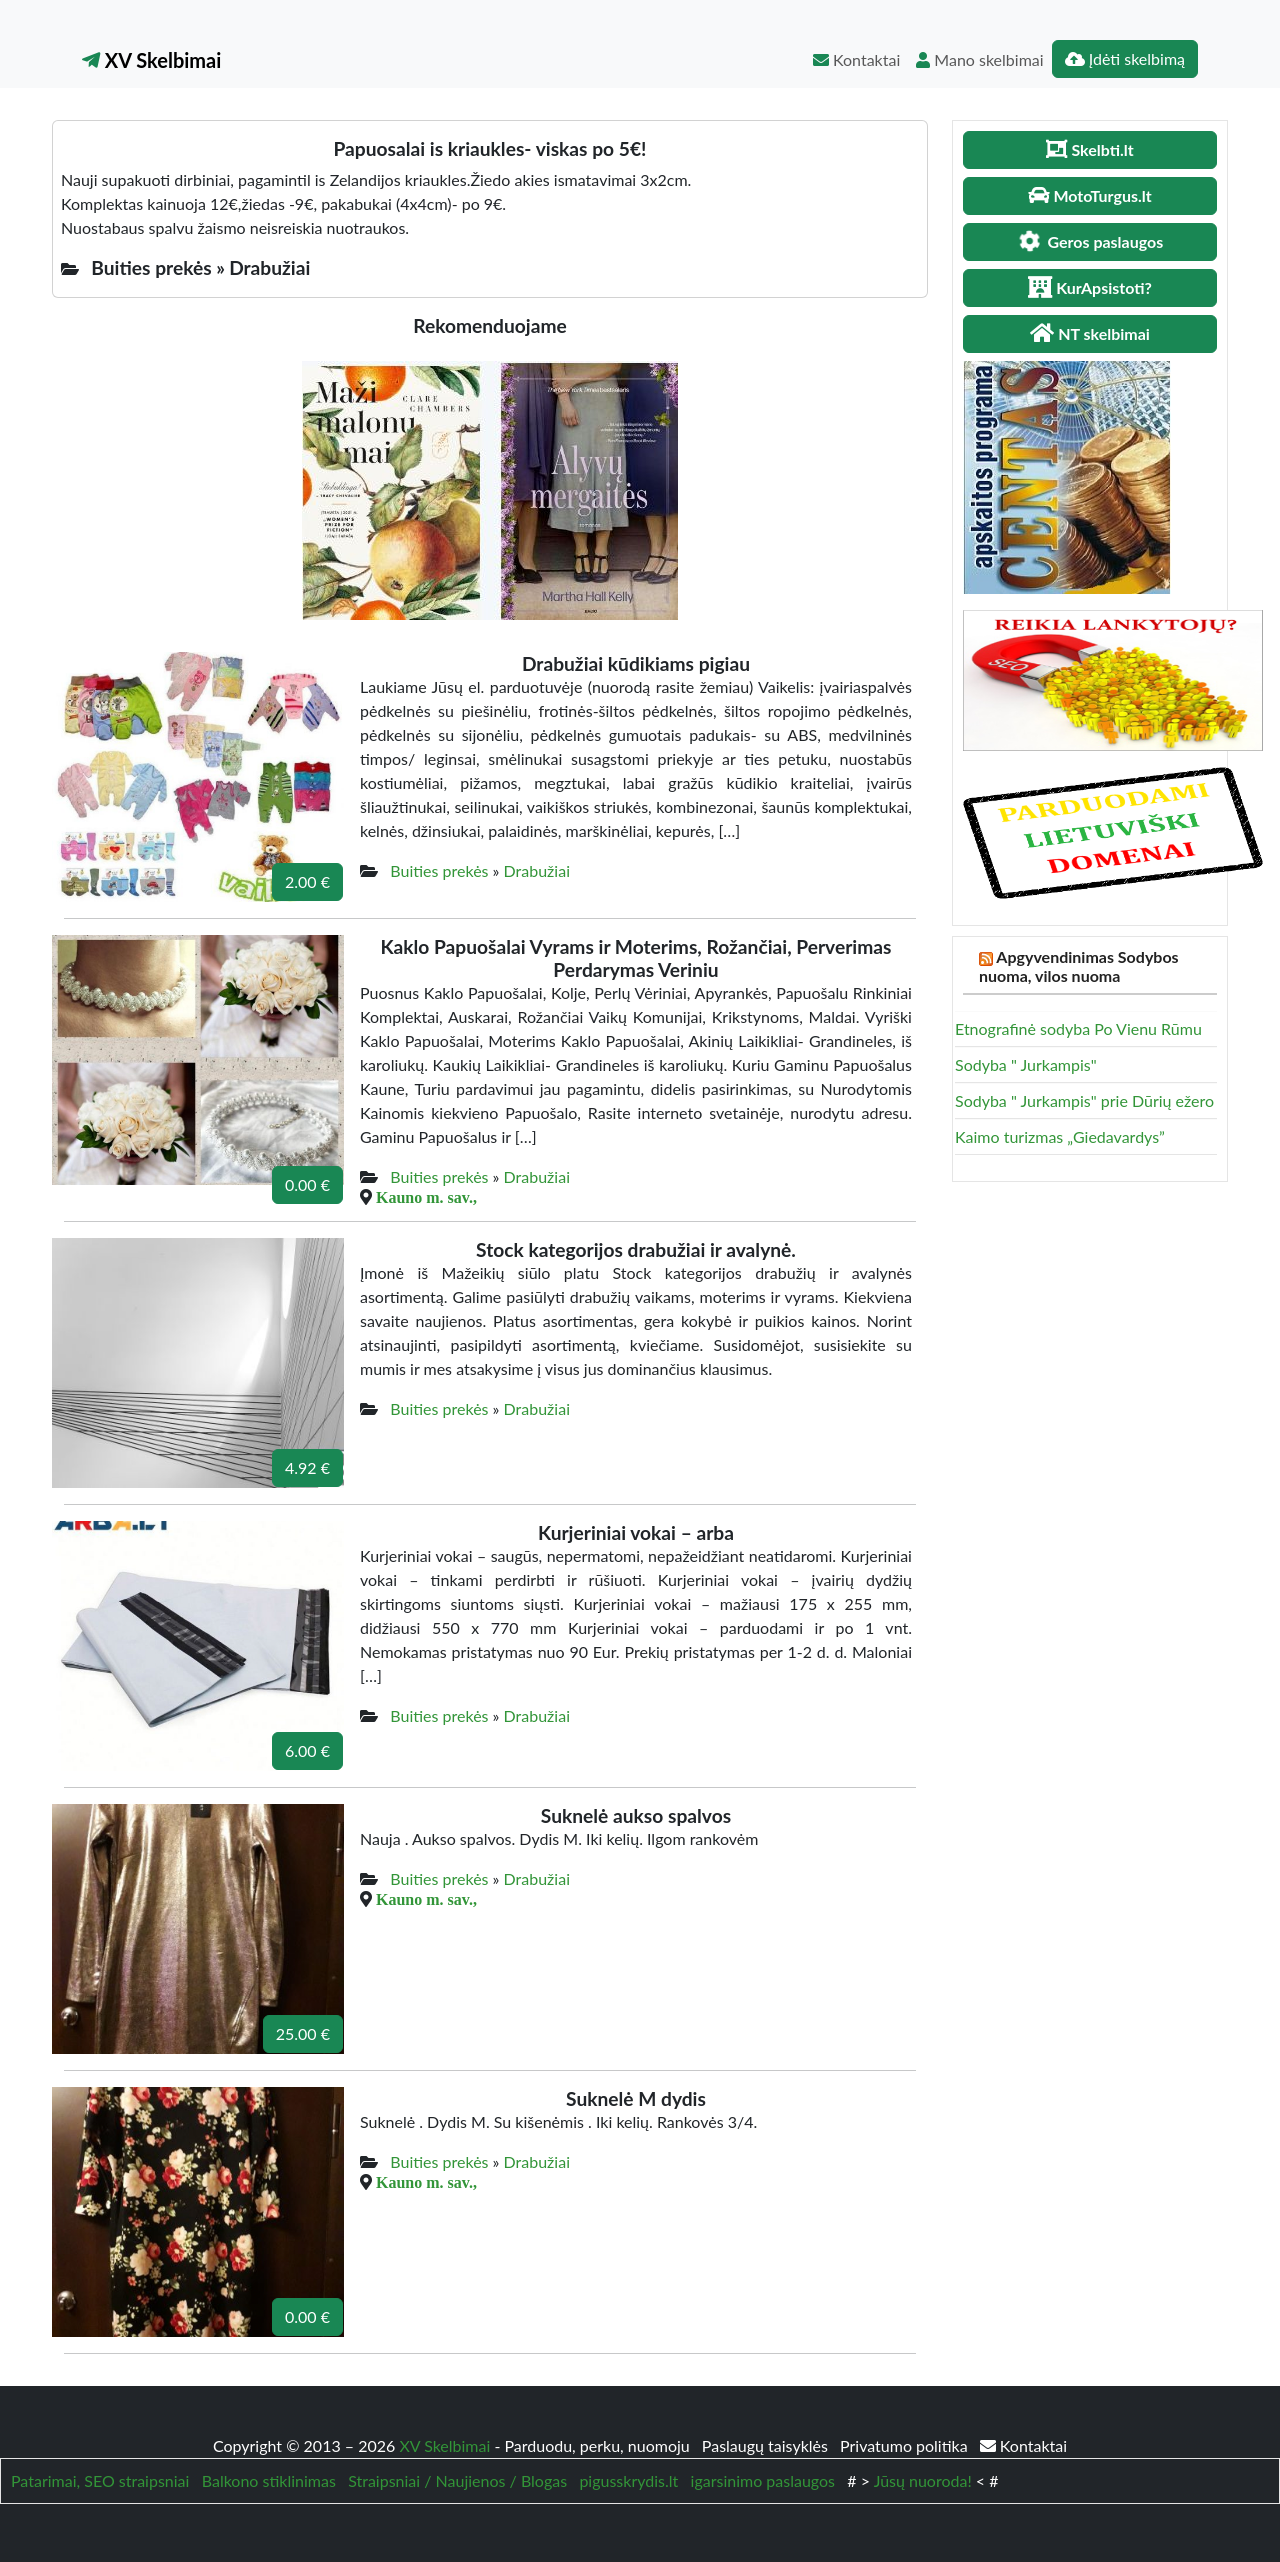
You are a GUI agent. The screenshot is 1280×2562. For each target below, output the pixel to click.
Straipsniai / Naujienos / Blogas (457, 2480)
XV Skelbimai (151, 60)
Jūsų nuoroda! (923, 2480)
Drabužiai (537, 870)
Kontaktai (856, 59)
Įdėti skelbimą (1125, 58)
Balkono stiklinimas (269, 2480)
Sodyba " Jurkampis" (1026, 1064)
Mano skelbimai (979, 59)
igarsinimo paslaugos (763, 2480)
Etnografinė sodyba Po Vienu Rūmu (1078, 1028)
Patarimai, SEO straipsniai (100, 2480)
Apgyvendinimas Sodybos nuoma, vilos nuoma (1079, 966)
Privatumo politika (906, 2445)
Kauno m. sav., (426, 1197)
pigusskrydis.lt (628, 2480)
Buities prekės (439, 870)
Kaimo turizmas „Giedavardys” (1060, 1136)
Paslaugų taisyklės (767, 2445)
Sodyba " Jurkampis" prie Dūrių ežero (1084, 1100)
